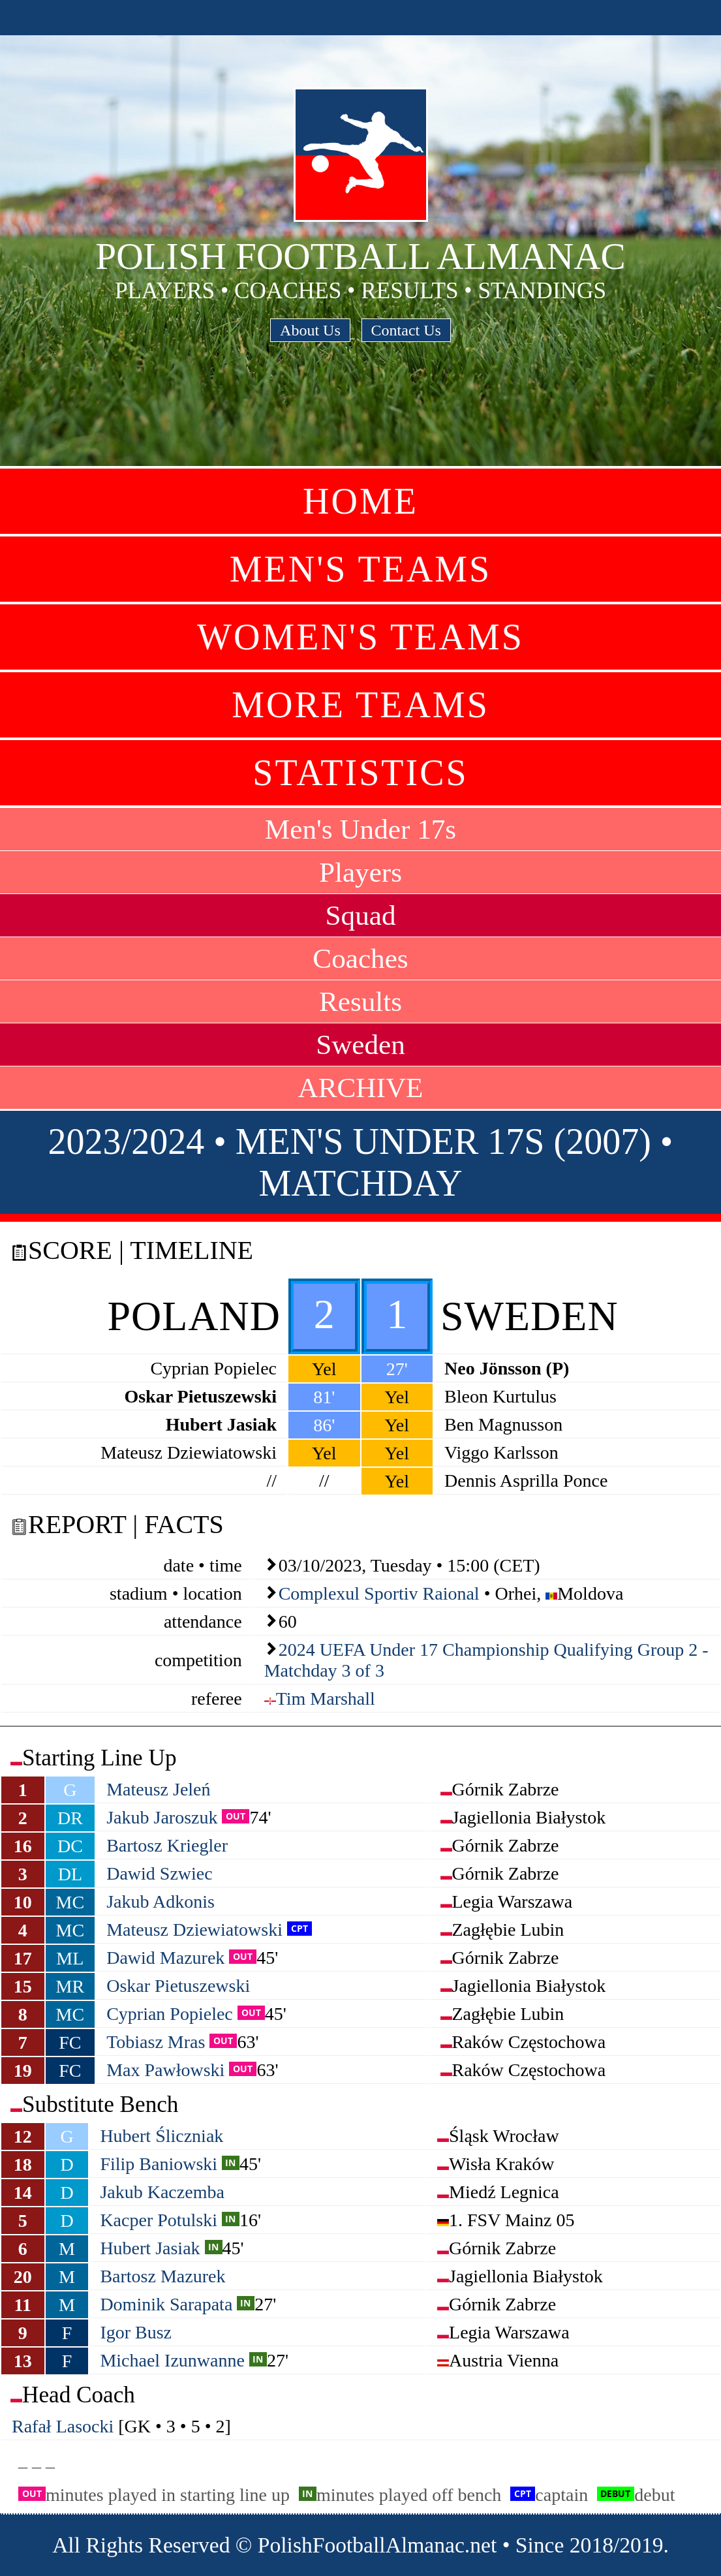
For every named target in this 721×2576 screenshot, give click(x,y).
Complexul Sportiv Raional (379, 1593)
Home (360, 501)
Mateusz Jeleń (158, 1789)
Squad (361, 915)
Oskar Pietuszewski (178, 1986)
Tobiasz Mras (155, 2042)
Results (360, 1001)
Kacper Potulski (158, 2220)
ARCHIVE (360, 1087)
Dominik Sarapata (166, 2304)
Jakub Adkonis (160, 1901)
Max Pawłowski (165, 2070)
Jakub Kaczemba (162, 2192)
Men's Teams (360, 569)
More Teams (360, 705)
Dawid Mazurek (165, 1958)
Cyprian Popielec (169, 2014)
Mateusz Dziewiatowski (194, 1929)
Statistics (360, 773)
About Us (310, 330)
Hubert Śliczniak (161, 2136)
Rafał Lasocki (63, 2426)
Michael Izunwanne (172, 2360)
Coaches (360, 958)
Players (360, 872)
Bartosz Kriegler (167, 1845)
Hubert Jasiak (150, 2248)
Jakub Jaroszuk (161, 1817)
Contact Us (406, 330)
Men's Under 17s (360, 829)
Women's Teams (360, 637)
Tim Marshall (325, 1698)
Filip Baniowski (158, 2164)
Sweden (360, 1044)
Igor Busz (136, 2332)
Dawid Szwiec (159, 1873)
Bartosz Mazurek (162, 2276)
